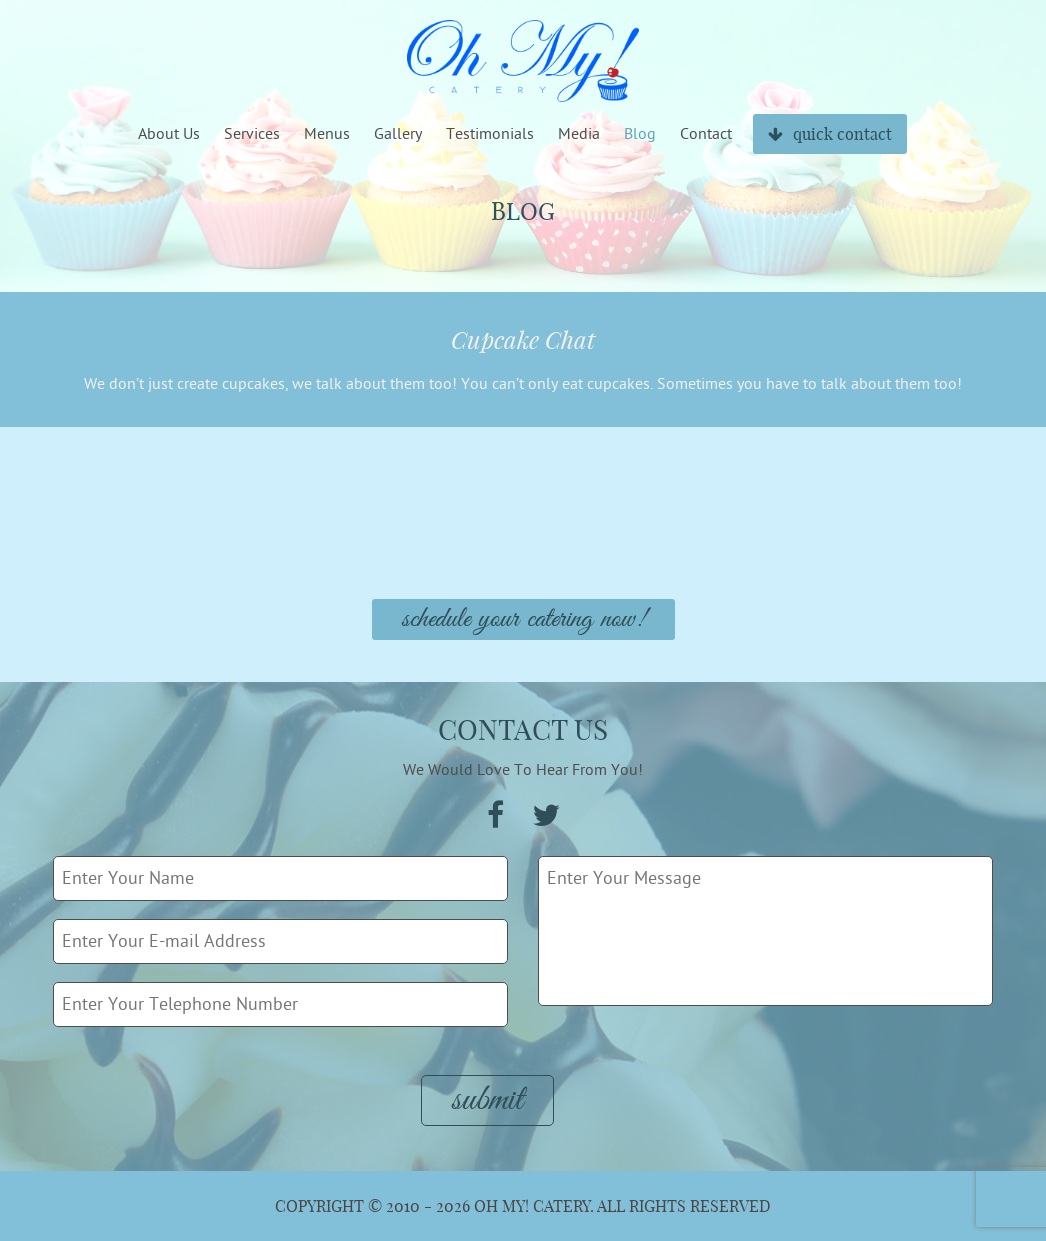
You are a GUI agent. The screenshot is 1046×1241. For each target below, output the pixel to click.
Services (252, 134)
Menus (327, 134)
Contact (706, 134)
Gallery (398, 134)
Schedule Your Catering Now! (523, 619)
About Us (169, 134)
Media (579, 134)
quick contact (830, 134)
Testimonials (490, 134)
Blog (640, 134)
